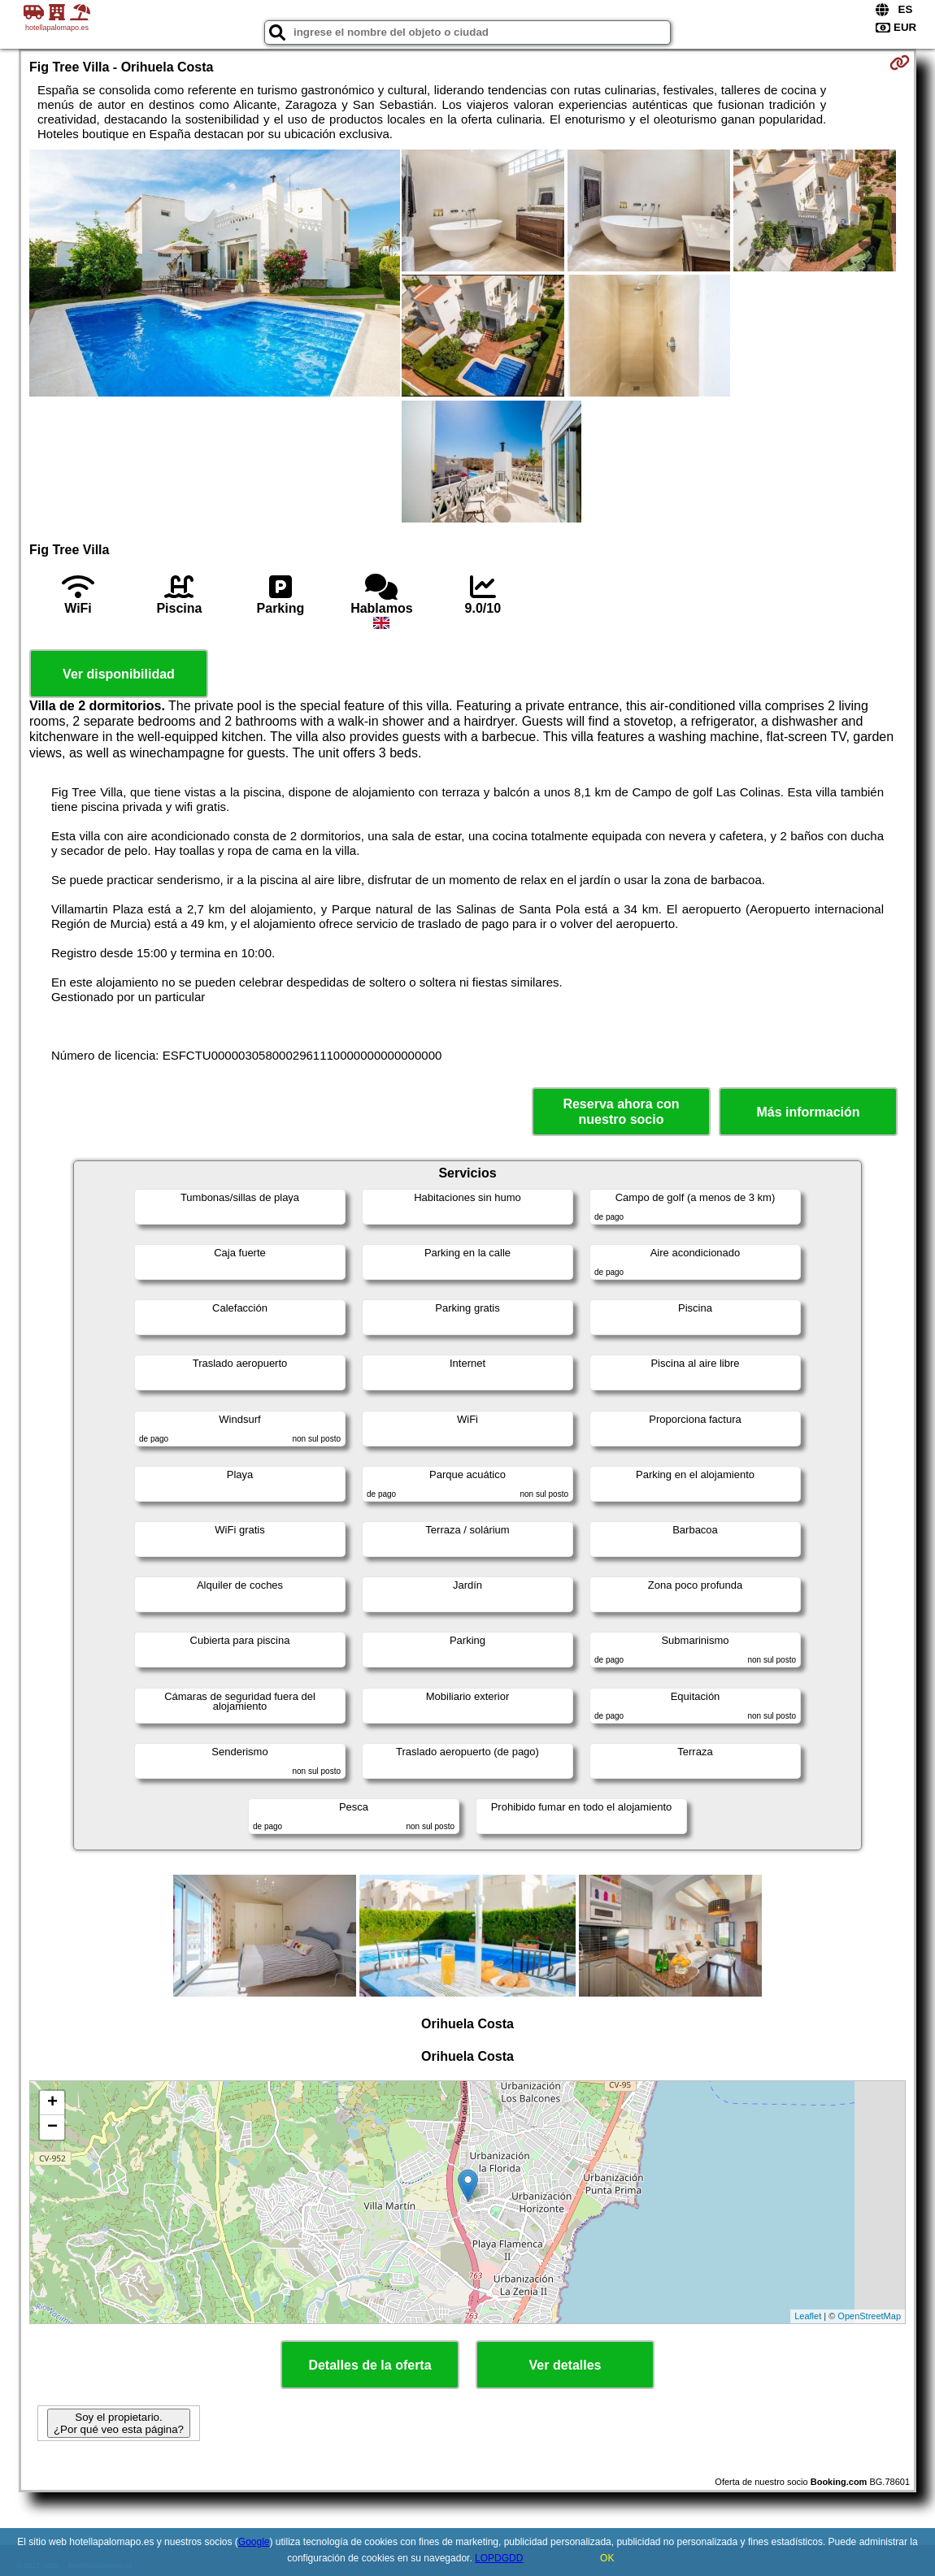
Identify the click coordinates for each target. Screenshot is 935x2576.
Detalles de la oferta (369, 2365)
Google (254, 2542)
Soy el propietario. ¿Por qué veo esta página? (119, 2423)
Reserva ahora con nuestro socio (621, 1111)
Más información (807, 1112)
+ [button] (52, 2103)
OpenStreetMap (869, 2316)
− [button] (52, 2127)
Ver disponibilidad (119, 674)
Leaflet (807, 2316)
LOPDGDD (499, 2558)
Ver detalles (565, 2365)
